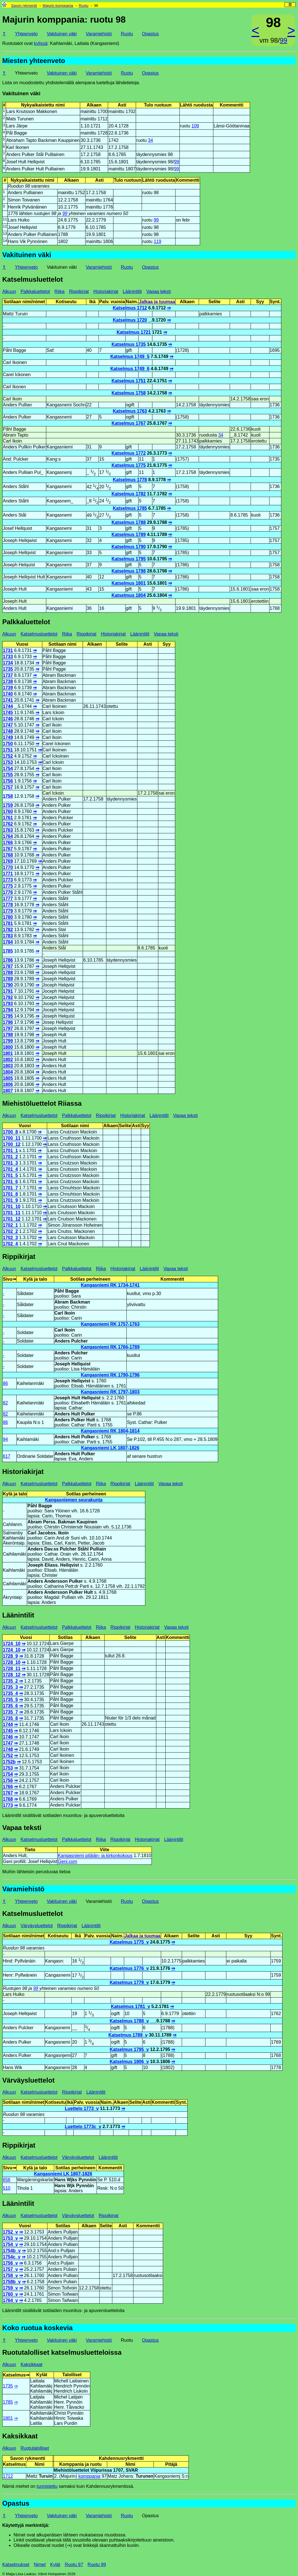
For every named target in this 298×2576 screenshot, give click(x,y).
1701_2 (10, 1156)
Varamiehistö (99, 33)
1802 (8, 1059)
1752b (9, 1761)
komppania (89, 2476)
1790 (8, 985)
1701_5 (10, 1175)
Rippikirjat (79, 291)
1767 (8, 848)
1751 (8, 749)
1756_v (10, 2263)
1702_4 (10, 1243)
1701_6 (10, 1181)
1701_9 (10, 1200)
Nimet (40, 2564)
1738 (8, 681)
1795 (8, 1016)
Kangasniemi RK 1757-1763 (110, 1324)
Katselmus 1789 (128, 534)
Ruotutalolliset (35, 2448)
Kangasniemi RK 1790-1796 (110, 1374)
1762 (8, 823)
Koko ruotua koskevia (37, 2328)
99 (283, 40)
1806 (8, 1084)
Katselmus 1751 (128, 380)
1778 (8, 904)
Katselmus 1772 (128, 453)
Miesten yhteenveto (33, 60)
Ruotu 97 (74, 2564)
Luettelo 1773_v (82, 2108)
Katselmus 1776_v (129, 1968)
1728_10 (11, 1662)
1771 (8, 873)
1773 (8, 879)
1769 (8, 861)
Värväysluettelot (37, 1925)
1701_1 (10, 1150)
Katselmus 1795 (128, 558)
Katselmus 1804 (128, 595)
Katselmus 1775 (128, 465)
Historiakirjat (105, 291)
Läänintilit (132, 291)
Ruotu (83, 5)
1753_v (10, 2238)
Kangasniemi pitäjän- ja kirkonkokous (95, 1855)
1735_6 (10, 1705)
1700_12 (11, 1144)
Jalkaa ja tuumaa (157, 301)
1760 (8, 811)
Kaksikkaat (31, 2364)
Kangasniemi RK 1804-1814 (110, 1430)
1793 (8, 1003)
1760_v (10, 2294)
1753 (8, 762)
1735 (8, 669)
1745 (8, 712)
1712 (8, 2476)
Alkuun (9, 291)
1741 (8, 700)
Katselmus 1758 (128, 393)
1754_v (10, 2244)
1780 (8, 917)
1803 (8, 1065)
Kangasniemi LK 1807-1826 (110, 1447)
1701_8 (10, 1194)
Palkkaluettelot (35, 291)
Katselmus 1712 (130, 307)
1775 (8, 886)
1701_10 (11, 1206)
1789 (8, 978)
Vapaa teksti (158, 291)
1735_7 (10, 1712)
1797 (8, 1028)
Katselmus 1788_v (129, 2020)
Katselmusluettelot (32, 279)
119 (157, 241)
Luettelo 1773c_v (83, 2126)
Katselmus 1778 (130, 479)
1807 (8, 1090)
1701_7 (10, 1187)
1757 (8, 787)
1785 (8, 951)
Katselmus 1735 (128, 344)
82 (5, 1402)
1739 (8, 687)
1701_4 (10, 1169)
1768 (8, 855)
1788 (8, 972)
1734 (8, 662)
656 (6, 2179)
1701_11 (11, 1212)
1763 (8, 830)
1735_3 (10, 1687)
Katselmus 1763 (130, 411)
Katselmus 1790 (128, 546)
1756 (8, 781)
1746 (8, 718)
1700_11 (11, 1138)
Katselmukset (15, 2564)
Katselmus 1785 (130, 508)
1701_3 (10, 1163)
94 (5, 1439)
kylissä (40, 43)
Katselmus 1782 (128, 493)
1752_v (10, 2232)
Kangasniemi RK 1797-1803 (110, 1391)
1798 (8, 1034)
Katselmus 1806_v (129, 2061)
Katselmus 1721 (134, 332)
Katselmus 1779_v (129, 1982)
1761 (8, 817)
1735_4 (10, 1693)
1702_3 (10, 1237)
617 (6, 1456)
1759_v (10, 2288)
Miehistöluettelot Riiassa (42, 1103)
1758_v (10, 2275)
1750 (8, 743)
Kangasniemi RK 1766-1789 (110, 1347)
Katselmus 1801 (128, 583)
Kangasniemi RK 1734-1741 (110, 1285)
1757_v (10, 2269)
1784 (8, 942)
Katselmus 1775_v (129, 1942)
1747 (8, 725)
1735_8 (10, 1718)
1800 (8, 1047)
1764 (8, 836)
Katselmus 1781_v (130, 2006)
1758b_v (12, 2281)
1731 (8, 650)
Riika (59, 291)
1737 (8, 675)
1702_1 (10, 1225)
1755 (8, 774)
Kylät (55, 2564)
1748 (8, 731)
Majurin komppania (58, 5)
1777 (8, 898)
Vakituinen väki (62, 33)
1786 (8, 960)
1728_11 (11, 1668)
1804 (8, 1072)
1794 (8, 1009)
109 (195, 125)
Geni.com (67, 1861)
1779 (8, 910)
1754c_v (11, 2256)
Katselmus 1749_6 (130, 368)
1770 (8, 867)
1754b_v (12, 2250)
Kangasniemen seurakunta (74, 1499)
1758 (8, 796)
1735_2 (10, 1681)
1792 (8, 997)
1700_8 (10, 1131)
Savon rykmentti (24, 5)
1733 (8, 656)
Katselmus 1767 (128, 423)
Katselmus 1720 (130, 320)
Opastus (150, 33)
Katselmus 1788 (128, 522)
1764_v (10, 2300)
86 (5, 1383)
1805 (8, 1078)
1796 (8, 1022)
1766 (8, 842)
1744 (8, 706)
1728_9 (10, 1656)
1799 (8, 1040)
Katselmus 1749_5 (130, 356)
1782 (8, 929)
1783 (8, 935)
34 (150, 140)
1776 (8, 892)
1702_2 (10, 1231)
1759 (8, 805)
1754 (8, 768)
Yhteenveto (26, 33)
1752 (8, 756)
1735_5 (10, 1699)
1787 (8, 966)
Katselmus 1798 (128, 571)
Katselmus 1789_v (128, 2035)
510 (6, 2188)
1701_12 (11, 1219)
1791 (8, 991)
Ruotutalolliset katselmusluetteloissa (62, 2352)
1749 (8, 737)
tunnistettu (47, 2486)
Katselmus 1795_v (129, 2049)
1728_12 (11, 1674)
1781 (8, 923)
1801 (8, 1053)
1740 (8, 693)
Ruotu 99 (96, 2564)
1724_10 (11, 1643)
